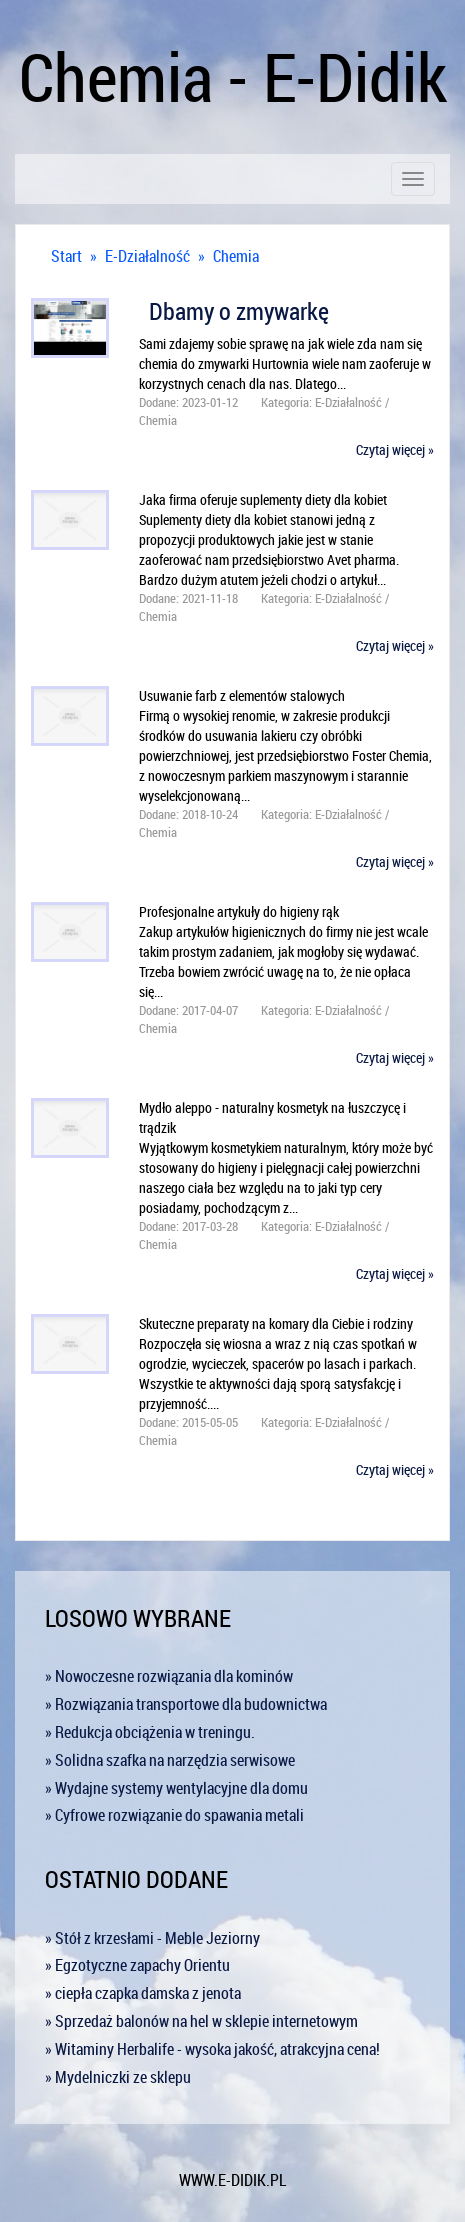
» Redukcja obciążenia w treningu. (150, 1732)
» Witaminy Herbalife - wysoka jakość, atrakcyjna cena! (212, 2049)
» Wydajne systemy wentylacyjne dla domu (176, 1788)
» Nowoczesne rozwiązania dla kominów (169, 1676)
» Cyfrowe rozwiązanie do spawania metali (174, 1815)
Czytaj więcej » (395, 449)
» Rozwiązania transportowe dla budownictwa (186, 1704)
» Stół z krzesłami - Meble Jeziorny (152, 1938)
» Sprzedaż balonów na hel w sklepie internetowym (201, 2021)
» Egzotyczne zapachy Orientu (137, 1965)
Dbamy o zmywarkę (234, 311)
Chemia (236, 256)
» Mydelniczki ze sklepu (118, 2077)
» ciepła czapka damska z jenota (143, 1993)
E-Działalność (147, 256)
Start (66, 256)
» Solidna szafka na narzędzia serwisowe (170, 1760)
